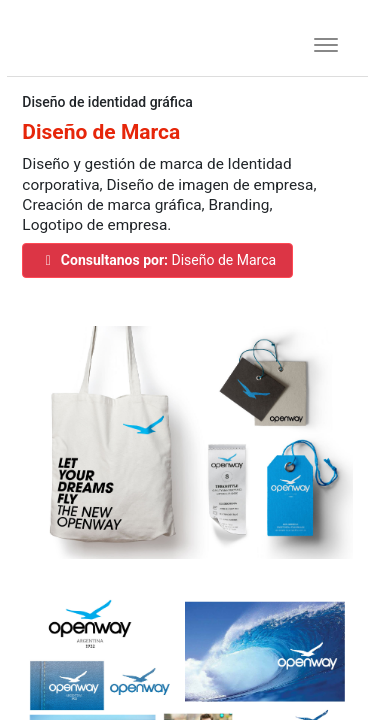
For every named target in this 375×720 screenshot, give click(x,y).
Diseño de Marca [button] (157, 260)
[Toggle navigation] (319, 42)
